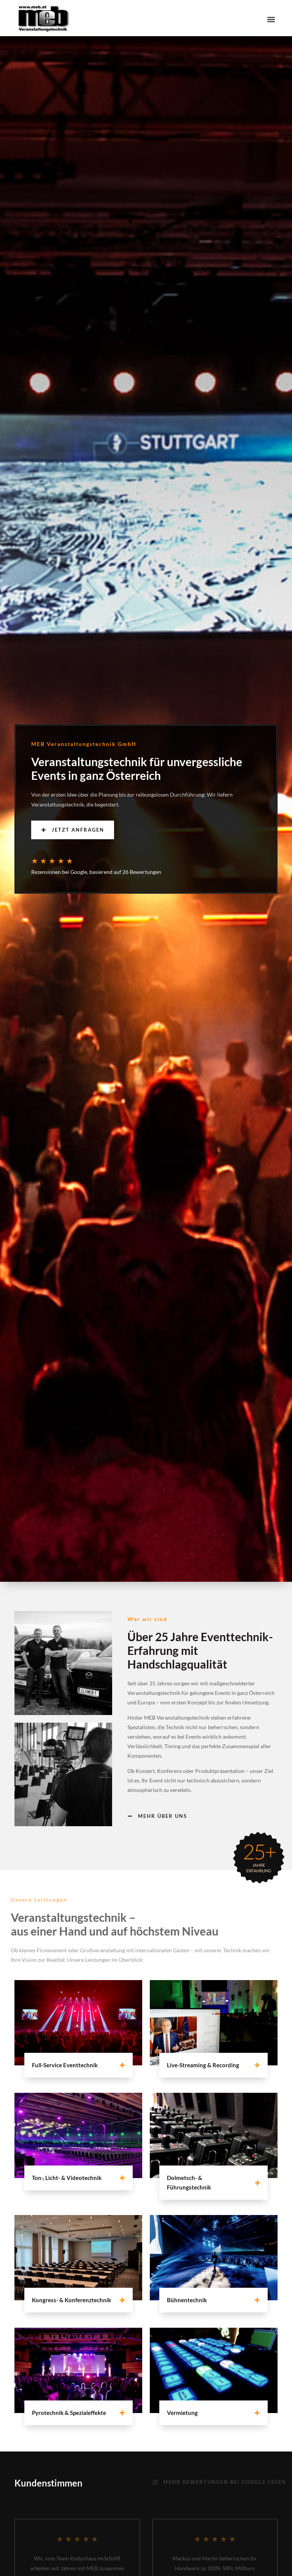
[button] (271, 19)
